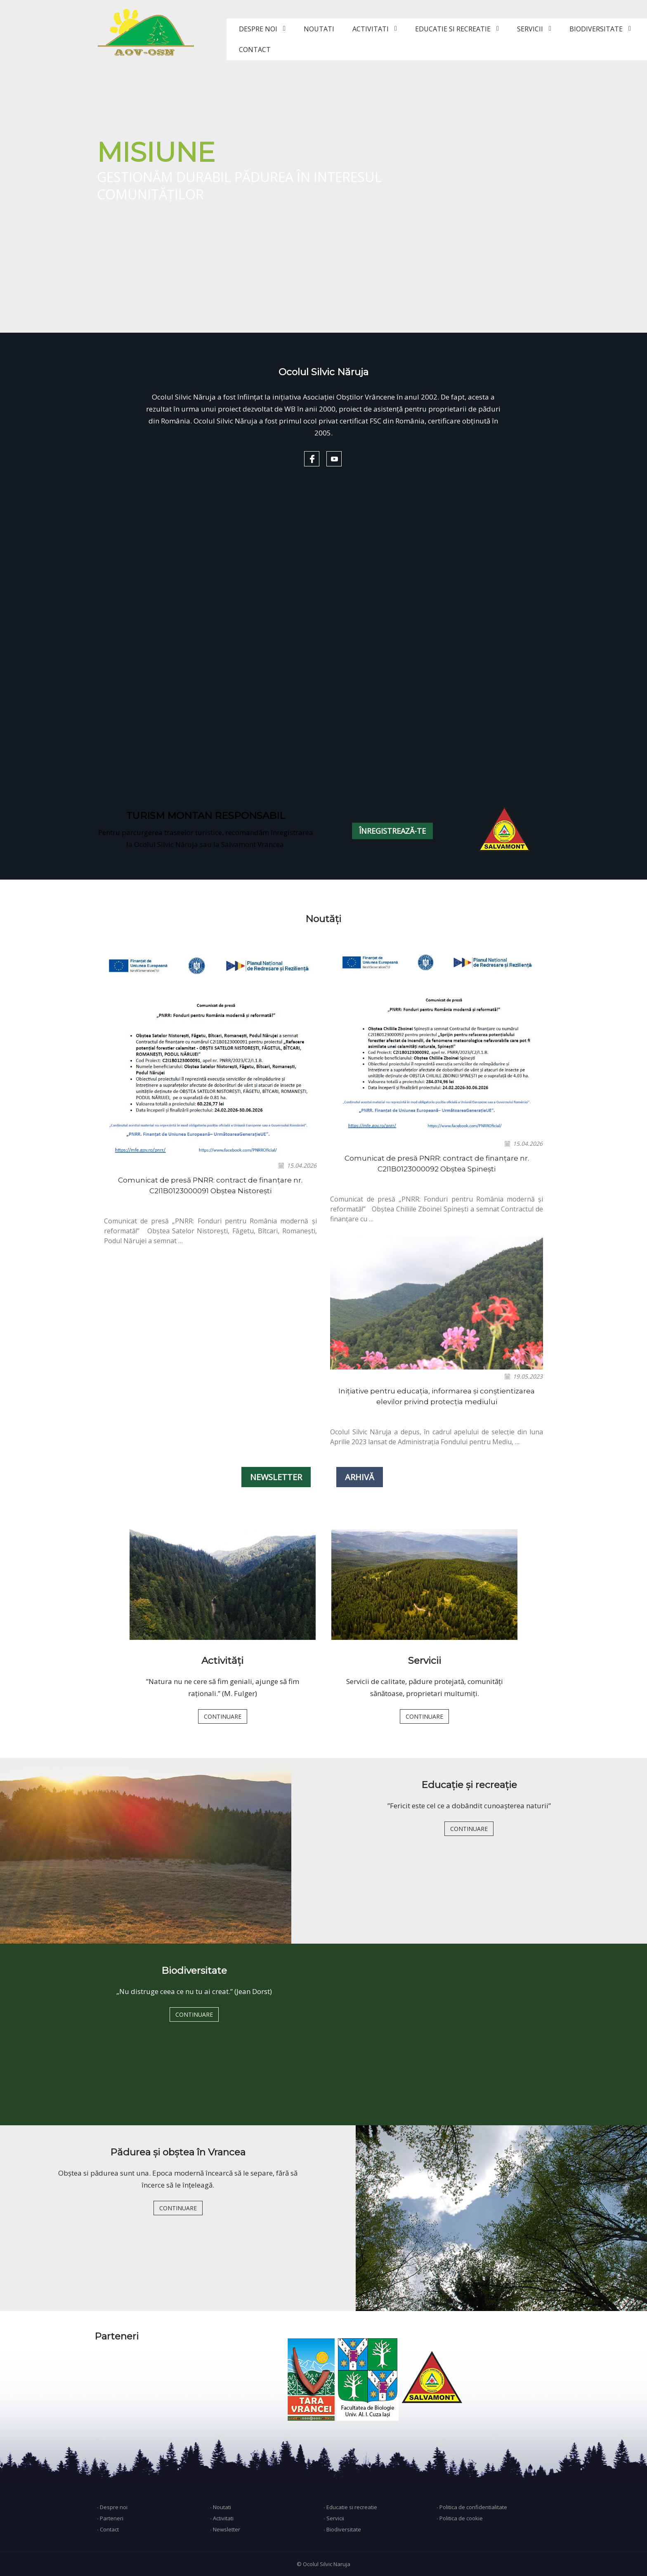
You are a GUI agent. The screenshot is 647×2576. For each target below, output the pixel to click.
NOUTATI (319, 28)
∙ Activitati (222, 2518)
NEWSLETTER (276, 1477)
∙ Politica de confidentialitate (472, 2507)
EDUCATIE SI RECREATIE (453, 28)
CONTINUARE (222, 1716)
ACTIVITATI (370, 28)
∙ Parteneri (110, 2518)
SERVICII (530, 28)
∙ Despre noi (112, 2507)
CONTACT (255, 49)
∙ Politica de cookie (460, 2518)
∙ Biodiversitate (342, 2529)
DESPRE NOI (258, 28)
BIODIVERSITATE (596, 28)
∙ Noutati (220, 2507)
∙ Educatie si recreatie (350, 2507)
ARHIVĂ (359, 1477)
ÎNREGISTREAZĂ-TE (392, 831)
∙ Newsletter (225, 2529)
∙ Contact (108, 2529)
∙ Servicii (334, 2518)
